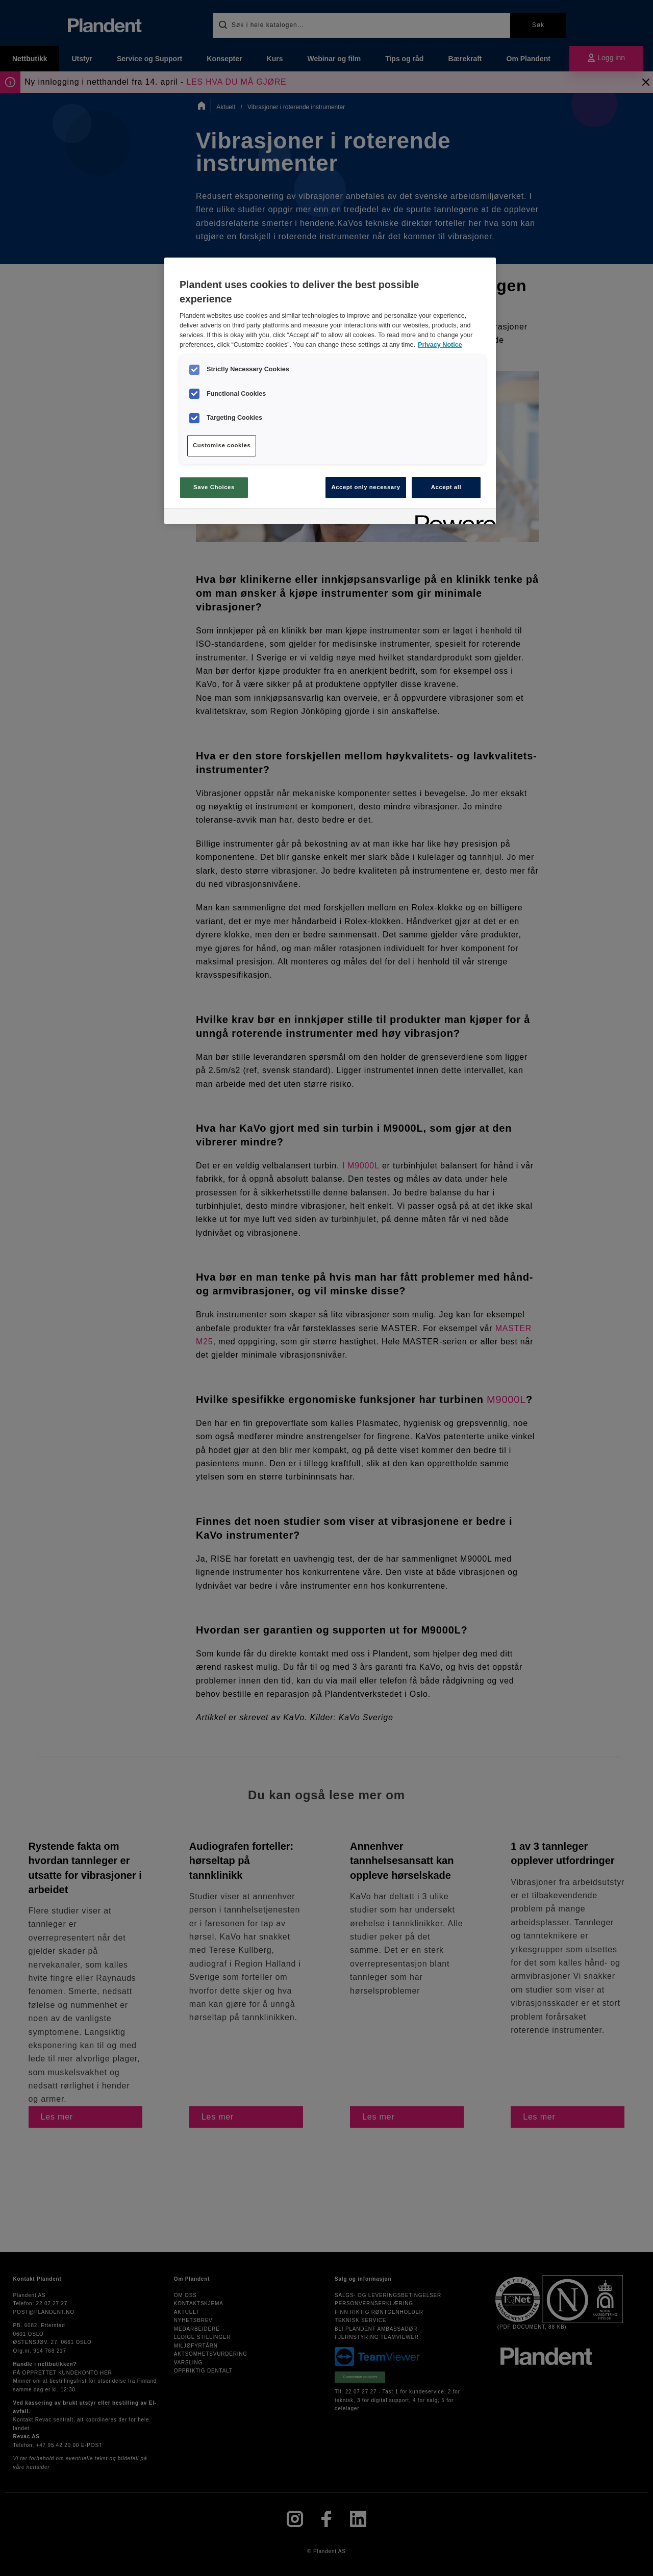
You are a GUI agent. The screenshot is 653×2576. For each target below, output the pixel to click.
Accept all (446, 487)
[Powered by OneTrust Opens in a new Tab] (452, 517)
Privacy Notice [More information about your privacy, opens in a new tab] (440, 344)
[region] (330, 391)
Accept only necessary (365, 487)
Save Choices (214, 487)
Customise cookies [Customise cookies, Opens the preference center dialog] (221, 445)
